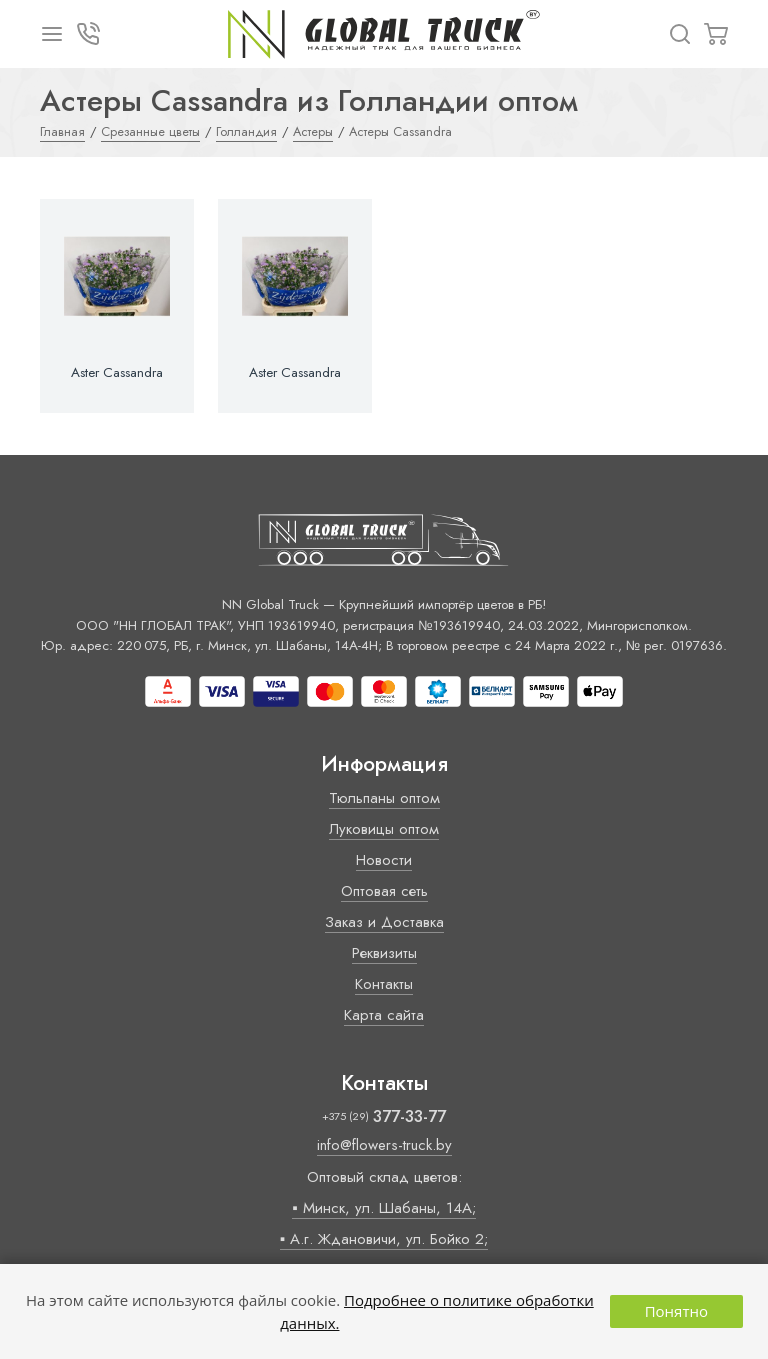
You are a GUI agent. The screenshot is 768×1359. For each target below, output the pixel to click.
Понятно (676, 1311)
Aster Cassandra (117, 373)
